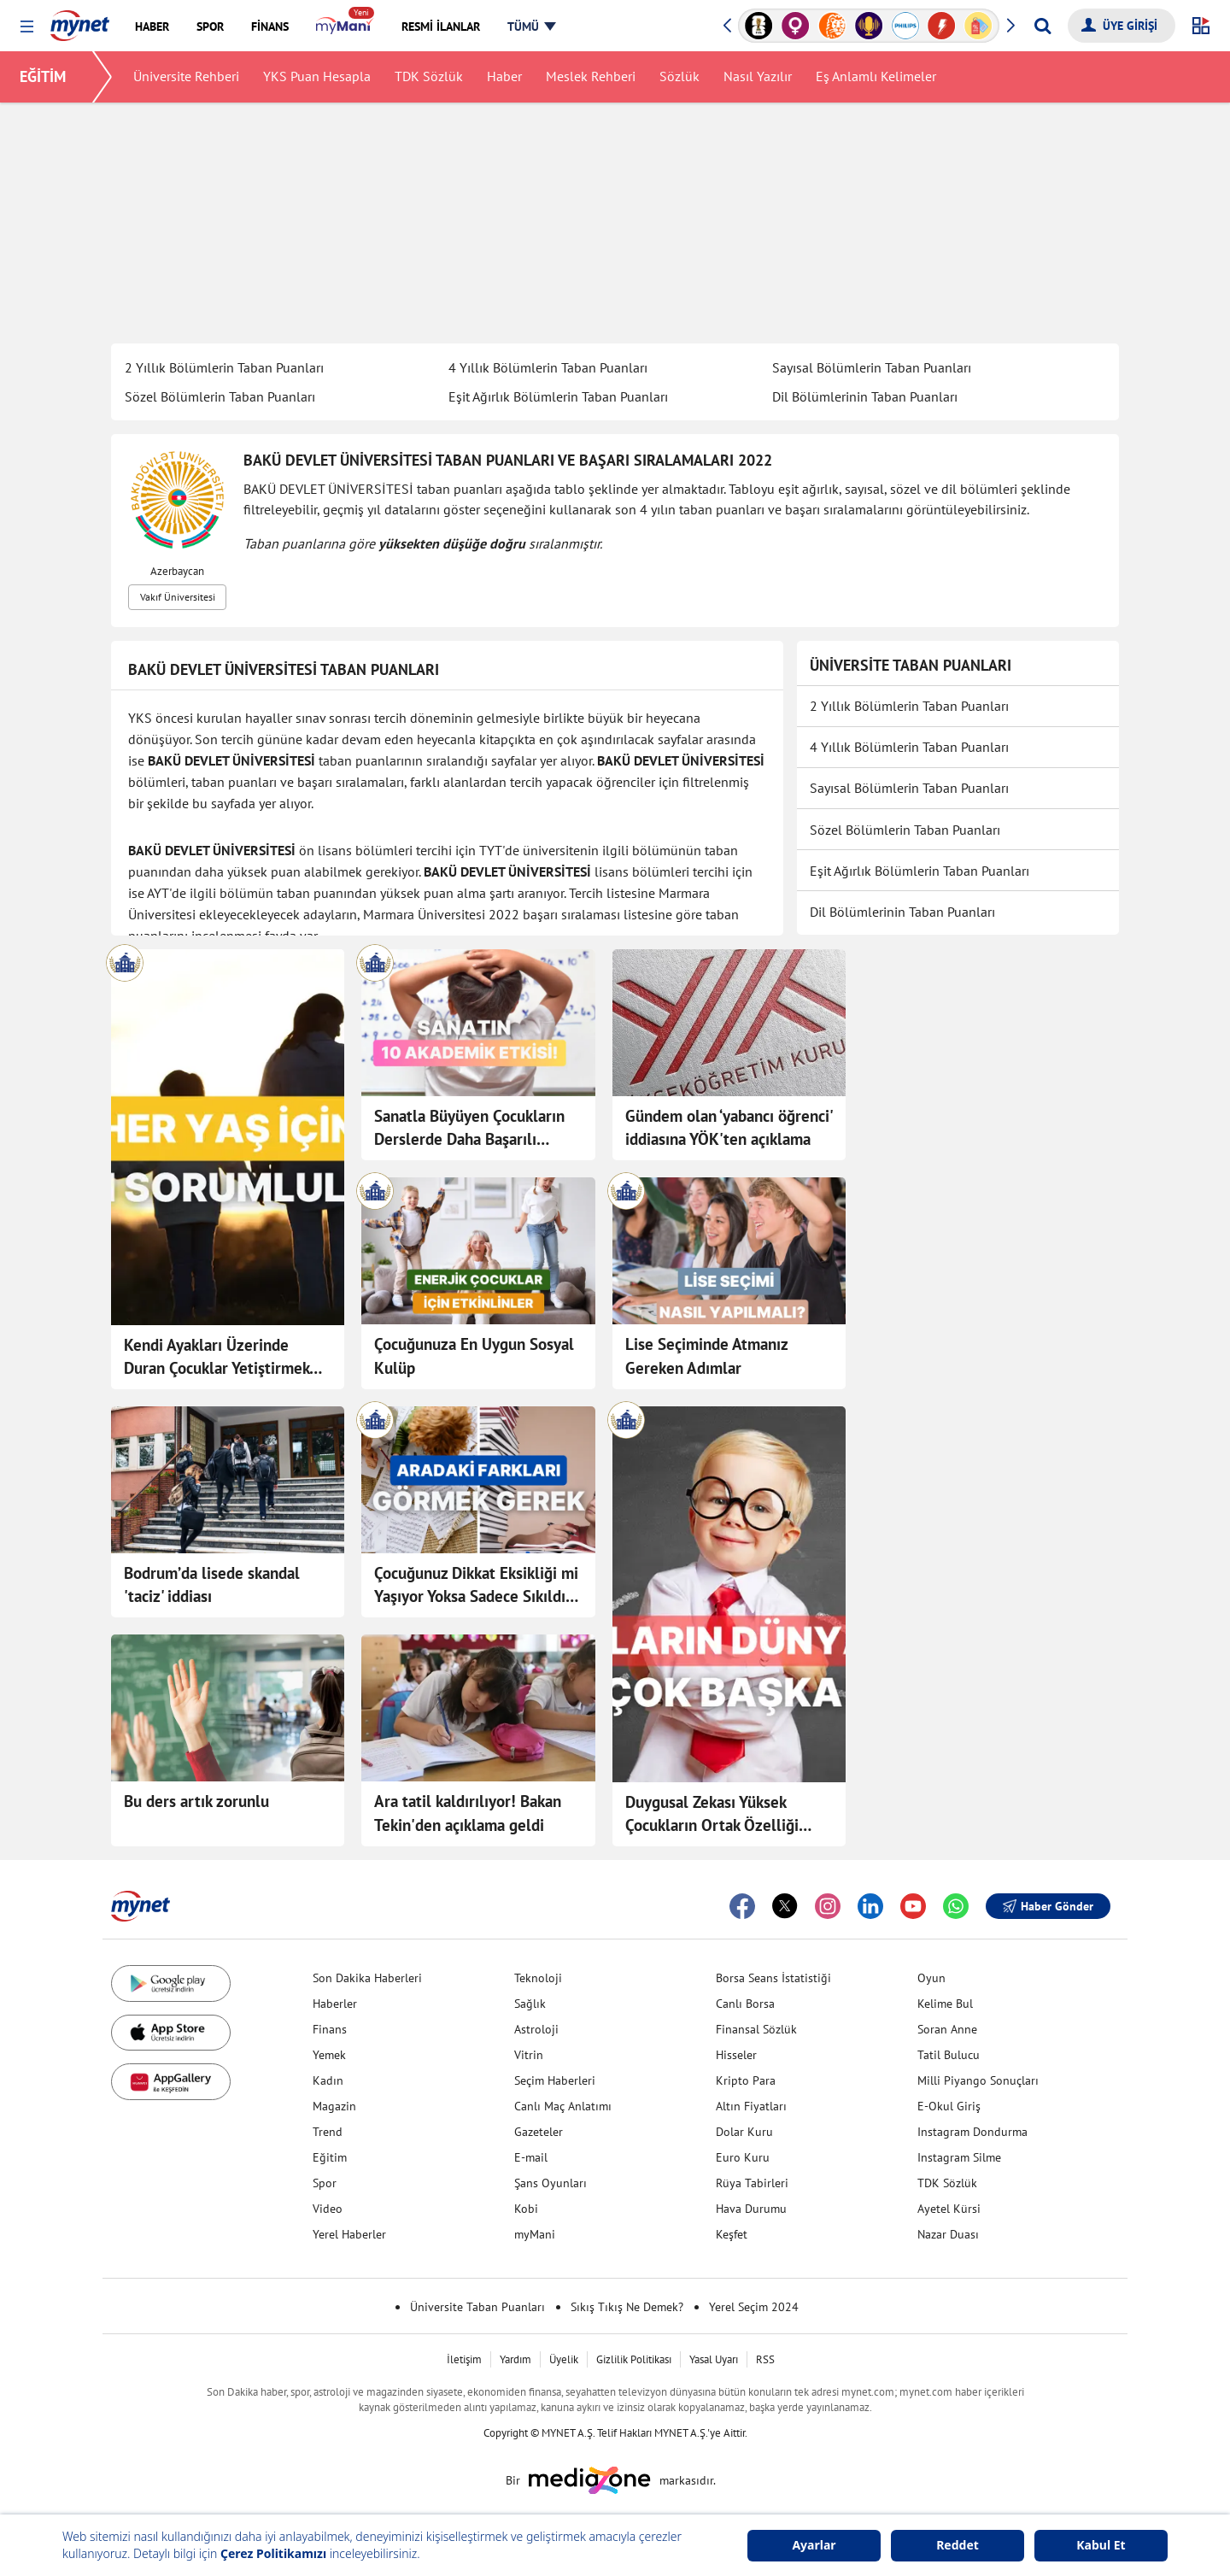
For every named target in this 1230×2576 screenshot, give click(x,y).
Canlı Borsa (745, 2003)
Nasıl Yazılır (758, 76)
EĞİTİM (43, 76)
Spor (325, 2183)
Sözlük (680, 76)
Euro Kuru (743, 2157)
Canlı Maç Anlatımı (563, 2106)
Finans (330, 2029)
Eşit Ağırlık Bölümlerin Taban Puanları (558, 396)
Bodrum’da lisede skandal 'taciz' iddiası (212, 1585)
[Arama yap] (1042, 25)
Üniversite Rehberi (187, 76)
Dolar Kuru (744, 2131)
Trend (328, 2131)
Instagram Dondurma (972, 2131)
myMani (534, 2234)
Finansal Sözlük (756, 2029)
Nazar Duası (948, 2234)
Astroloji (536, 2029)
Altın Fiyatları (751, 2106)
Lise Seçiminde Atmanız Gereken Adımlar (706, 1356)
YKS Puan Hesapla (318, 76)
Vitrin (528, 2055)
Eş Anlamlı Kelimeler (877, 76)
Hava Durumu (751, 2208)
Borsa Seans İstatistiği (773, 1978)
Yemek (329, 2055)
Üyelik (563, 2359)
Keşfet (731, 2234)
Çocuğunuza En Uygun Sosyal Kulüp (474, 1356)
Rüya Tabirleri (752, 2183)
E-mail (531, 2157)
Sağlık (530, 2003)
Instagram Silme (959, 2157)
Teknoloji (538, 1978)
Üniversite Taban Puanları (477, 2307)
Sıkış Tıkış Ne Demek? (627, 2307)
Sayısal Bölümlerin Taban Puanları (871, 367)
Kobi (526, 2208)
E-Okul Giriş (949, 2106)
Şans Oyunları (550, 2183)
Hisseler (736, 2055)
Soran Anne (947, 2029)
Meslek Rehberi (591, 76)
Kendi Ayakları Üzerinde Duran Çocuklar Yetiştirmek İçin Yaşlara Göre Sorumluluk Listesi (222, 1358)
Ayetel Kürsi (949, 2208)
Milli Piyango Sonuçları (978, 2080)
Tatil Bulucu (948, 2055)
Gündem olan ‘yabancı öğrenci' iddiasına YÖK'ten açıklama (728, 1128)
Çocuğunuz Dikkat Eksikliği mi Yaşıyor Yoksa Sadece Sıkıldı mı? (476, 1586)
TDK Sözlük (429, 76)
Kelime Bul (945, 2003)
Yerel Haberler (349, 2234)
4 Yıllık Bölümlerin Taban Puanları (547, 367)
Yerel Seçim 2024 (754, 2307)
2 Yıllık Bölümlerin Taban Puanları (224, 367)
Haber (505, 76)
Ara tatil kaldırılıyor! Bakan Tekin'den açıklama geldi (467, 1813)
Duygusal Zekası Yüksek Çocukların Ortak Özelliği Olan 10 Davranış (712, 1815)
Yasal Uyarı (713, 2359)
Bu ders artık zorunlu (196, 1801)
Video (328, 2208)
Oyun (931, 1978)
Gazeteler (538, 2131)
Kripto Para (746, 2080)
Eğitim (330, 2157)
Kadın (328, 2080)
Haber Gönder (1048, 1906)
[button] (26, 27)
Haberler (335, 2003)
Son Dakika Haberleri (367, 1978)
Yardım (515, 2359)
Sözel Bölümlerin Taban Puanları (220, 396)
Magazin (334, 2106)
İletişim (464, 2359)
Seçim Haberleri (554, 2080)
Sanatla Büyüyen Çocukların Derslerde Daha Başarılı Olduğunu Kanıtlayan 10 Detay (469, 1129)
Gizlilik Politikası (633, 2359)
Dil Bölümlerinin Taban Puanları (865, 396)
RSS (765, 2359)
